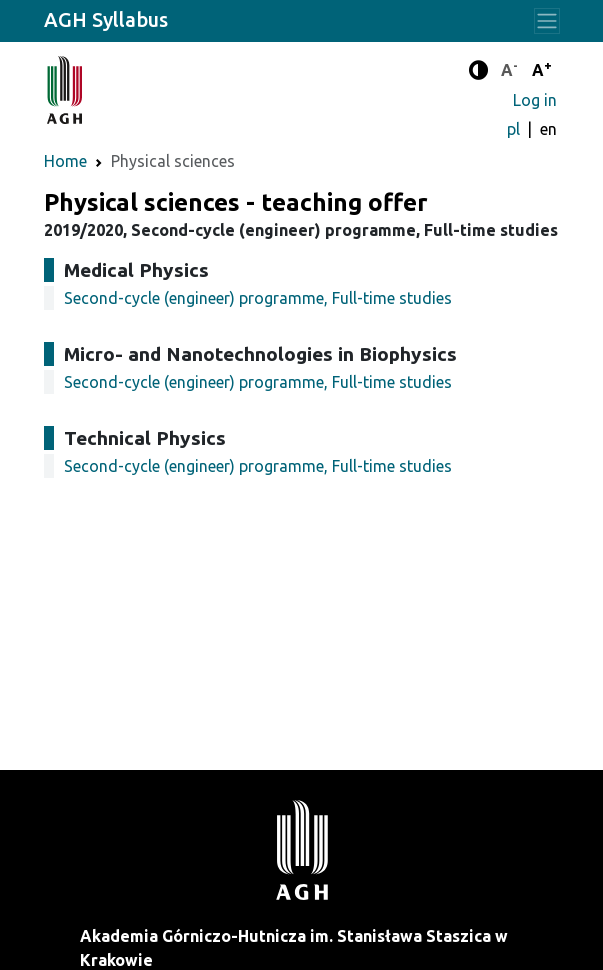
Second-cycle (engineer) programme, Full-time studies (258, 298)
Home (65, 161)
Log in (535, 100)
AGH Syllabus (106, 19)
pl (515, 129)
